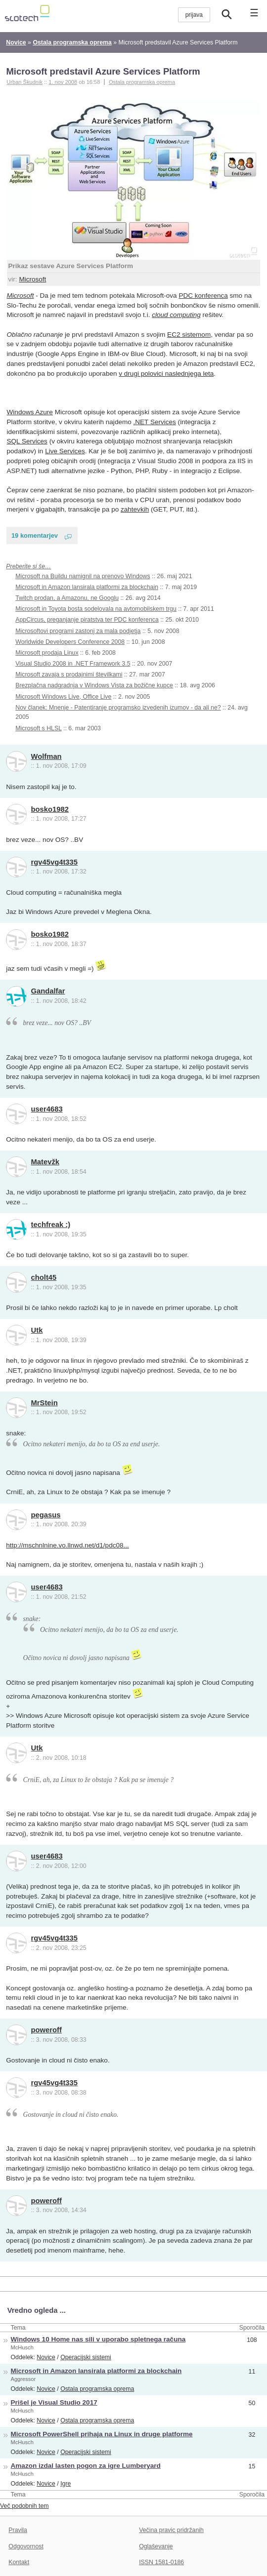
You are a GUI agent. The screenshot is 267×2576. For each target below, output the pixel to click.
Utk (37, 1330)
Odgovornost (26, 2546)
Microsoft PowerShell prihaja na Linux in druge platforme (102, 2434)
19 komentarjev (34, 535)
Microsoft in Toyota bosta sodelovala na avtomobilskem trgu (96, 608)
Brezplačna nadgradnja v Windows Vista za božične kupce (94, 685)
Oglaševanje (156, 2546)
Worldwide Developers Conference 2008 (70, 641)
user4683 (47, 1109)
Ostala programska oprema (142, 82)
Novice (46, 2357)
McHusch (22, 2347)
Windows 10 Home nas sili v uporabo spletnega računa (98, 2339)
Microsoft (32, 279)
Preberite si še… (28, 566)
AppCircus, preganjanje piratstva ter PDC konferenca (87, 619)
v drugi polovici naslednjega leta (166, 373)
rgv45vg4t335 (54, 862)
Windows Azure (30, 412)
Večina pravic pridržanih (171, 2530)
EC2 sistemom (189, 334)
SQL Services (27, 441)
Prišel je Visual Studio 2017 (54, 2402)
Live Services (65, 451)
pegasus (46, 1515)
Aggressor (23, 2379)
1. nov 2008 (62, 82)
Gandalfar (48, 991)
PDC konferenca (202, 295)
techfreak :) (51, 1225)
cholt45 (44, 1277)
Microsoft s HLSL (38, 728)
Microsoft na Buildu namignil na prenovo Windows (82, 576)
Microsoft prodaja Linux (46, 652)
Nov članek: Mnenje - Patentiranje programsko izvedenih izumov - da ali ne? (118, 707)
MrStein (44, 1403)
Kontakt (18, 2562)
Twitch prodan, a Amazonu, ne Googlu (67, 597)
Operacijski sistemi (85, 2357)
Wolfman (46, 756)
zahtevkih (135, 509)
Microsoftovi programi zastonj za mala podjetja (77, 631)
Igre (65, 2483)
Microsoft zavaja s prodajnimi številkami (68, 674)
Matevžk (45, 1162)
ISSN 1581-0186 (161, 2562)
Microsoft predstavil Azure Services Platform (103, 71)
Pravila (17, 2530)
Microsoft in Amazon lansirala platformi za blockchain (86, 587)
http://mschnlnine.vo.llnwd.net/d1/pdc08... (67, 1545)
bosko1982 (50, 809)
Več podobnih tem (24, 2505)
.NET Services (155, 422)
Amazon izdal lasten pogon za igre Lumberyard (86, 2465)
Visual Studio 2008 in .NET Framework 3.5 (72, 663)
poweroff (46, 2030)
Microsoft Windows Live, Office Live (63, 696)
